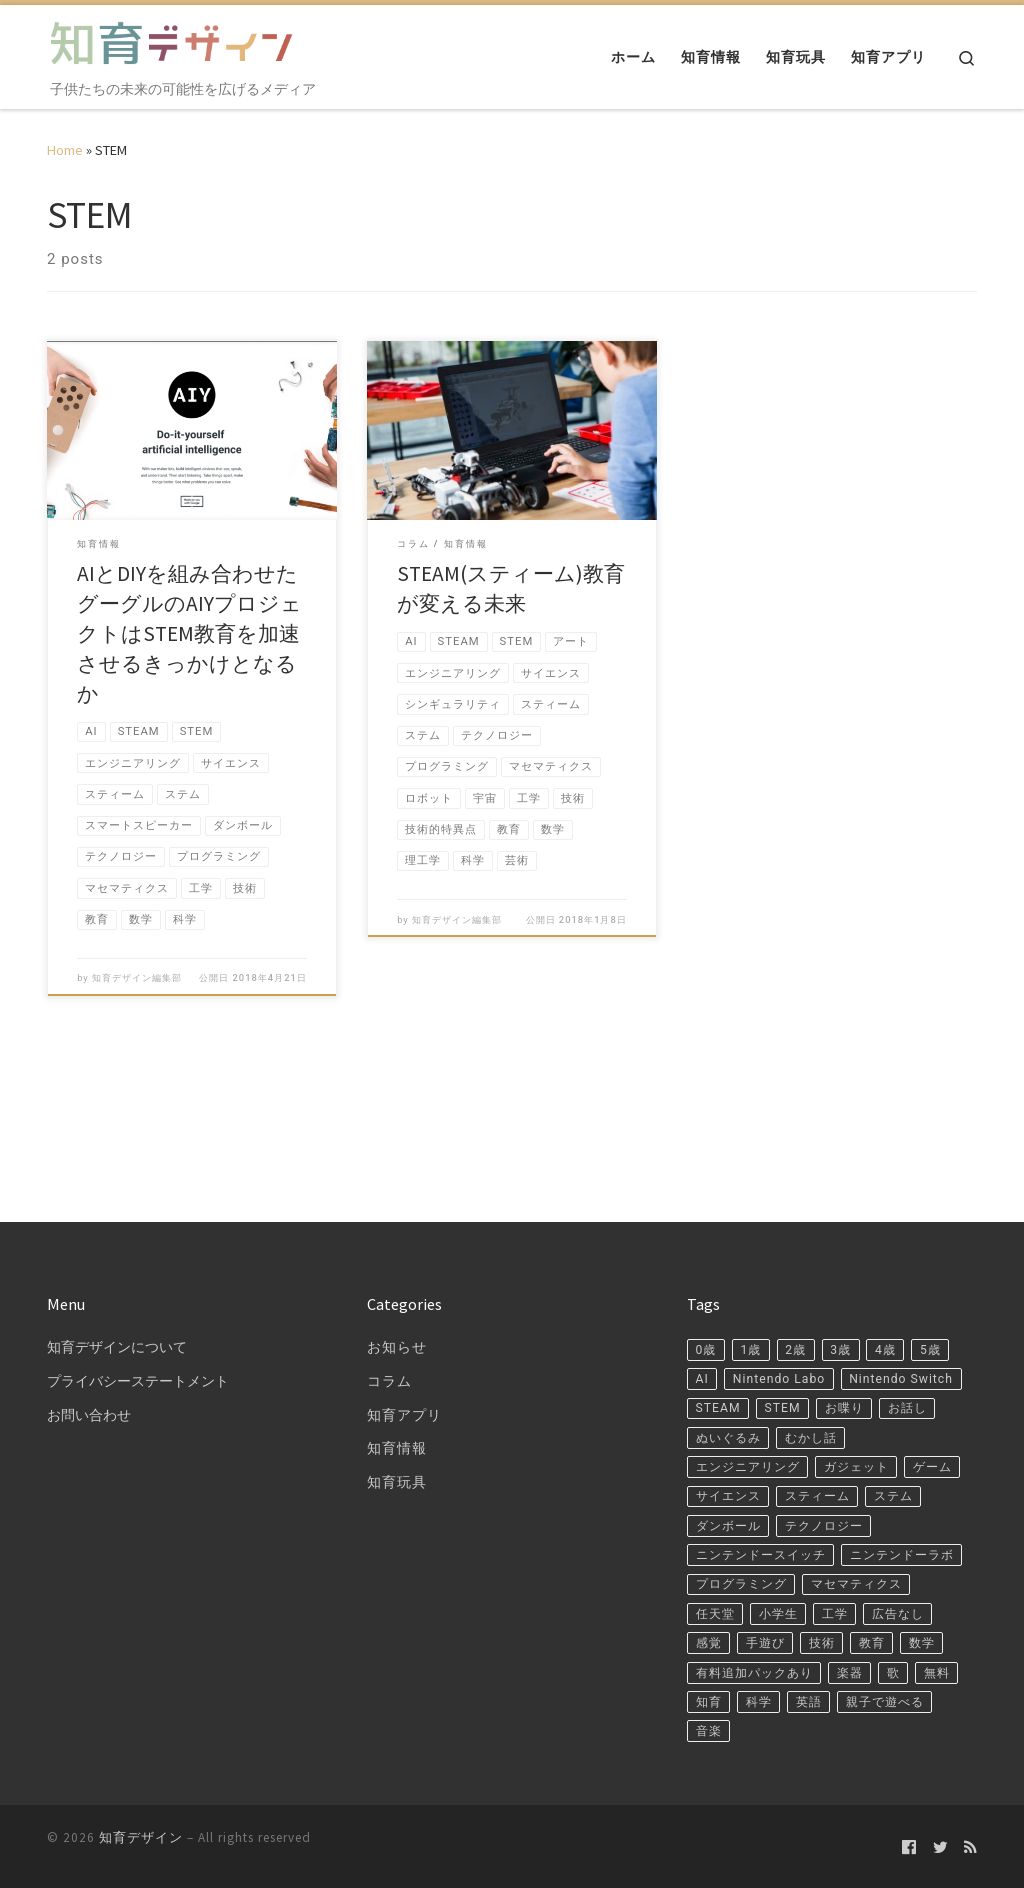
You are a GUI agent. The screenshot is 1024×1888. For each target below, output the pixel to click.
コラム (389, 1305)
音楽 (828, 1728)
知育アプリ (404, 1339)
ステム (820, 1469)
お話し (790, 1372)
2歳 (808, 1275)
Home (65, 150)
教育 (768, 1631)
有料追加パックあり (763, 1664)
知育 (768, 1696)
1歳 (758, 1275)
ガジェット (733, 1437)
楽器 (873, 1664)
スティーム (733, 1469)
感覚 (854, 1599)
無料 (711, 1696)
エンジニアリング (843, 1404)
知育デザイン (141, 1837)
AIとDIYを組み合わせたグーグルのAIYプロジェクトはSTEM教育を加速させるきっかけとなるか (189, 633)
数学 (824, 1631)
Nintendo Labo (837, 1307)
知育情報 (397, 1373)
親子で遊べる (741, 1728)
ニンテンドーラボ (756, 1534)
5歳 (708, 1307)
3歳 (858, 1275)
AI (753, 1307)
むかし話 (726, 1404)
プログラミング (895, 1534)
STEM (932, 1340)
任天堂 (850, 1566)
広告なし (783, 1599)
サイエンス (906, 1437)
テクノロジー (741, 1502)
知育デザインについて (117, 1271)
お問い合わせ (89, 1339)
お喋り (718, 1372)
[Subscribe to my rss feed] (970, 1846)
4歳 (907, 1275)
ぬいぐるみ (876, 1372)
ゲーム (820, 1437)
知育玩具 (397, 1407)
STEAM (860, 1340)
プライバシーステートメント (138, 1305)
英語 (880, 1696)
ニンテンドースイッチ (888, 1502)
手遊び (917, 1599)
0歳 (708, 1275)
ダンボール (906, 1469)
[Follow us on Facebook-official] (909, 1846)
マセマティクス (748, 1566)
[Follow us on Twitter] (940, 1846)
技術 (711, 1631)
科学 (824, 1696)
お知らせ (397, 1271)
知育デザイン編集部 (137, 1012)
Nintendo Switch (753, 1340)
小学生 (921, 1566)
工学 (711, 1599)
